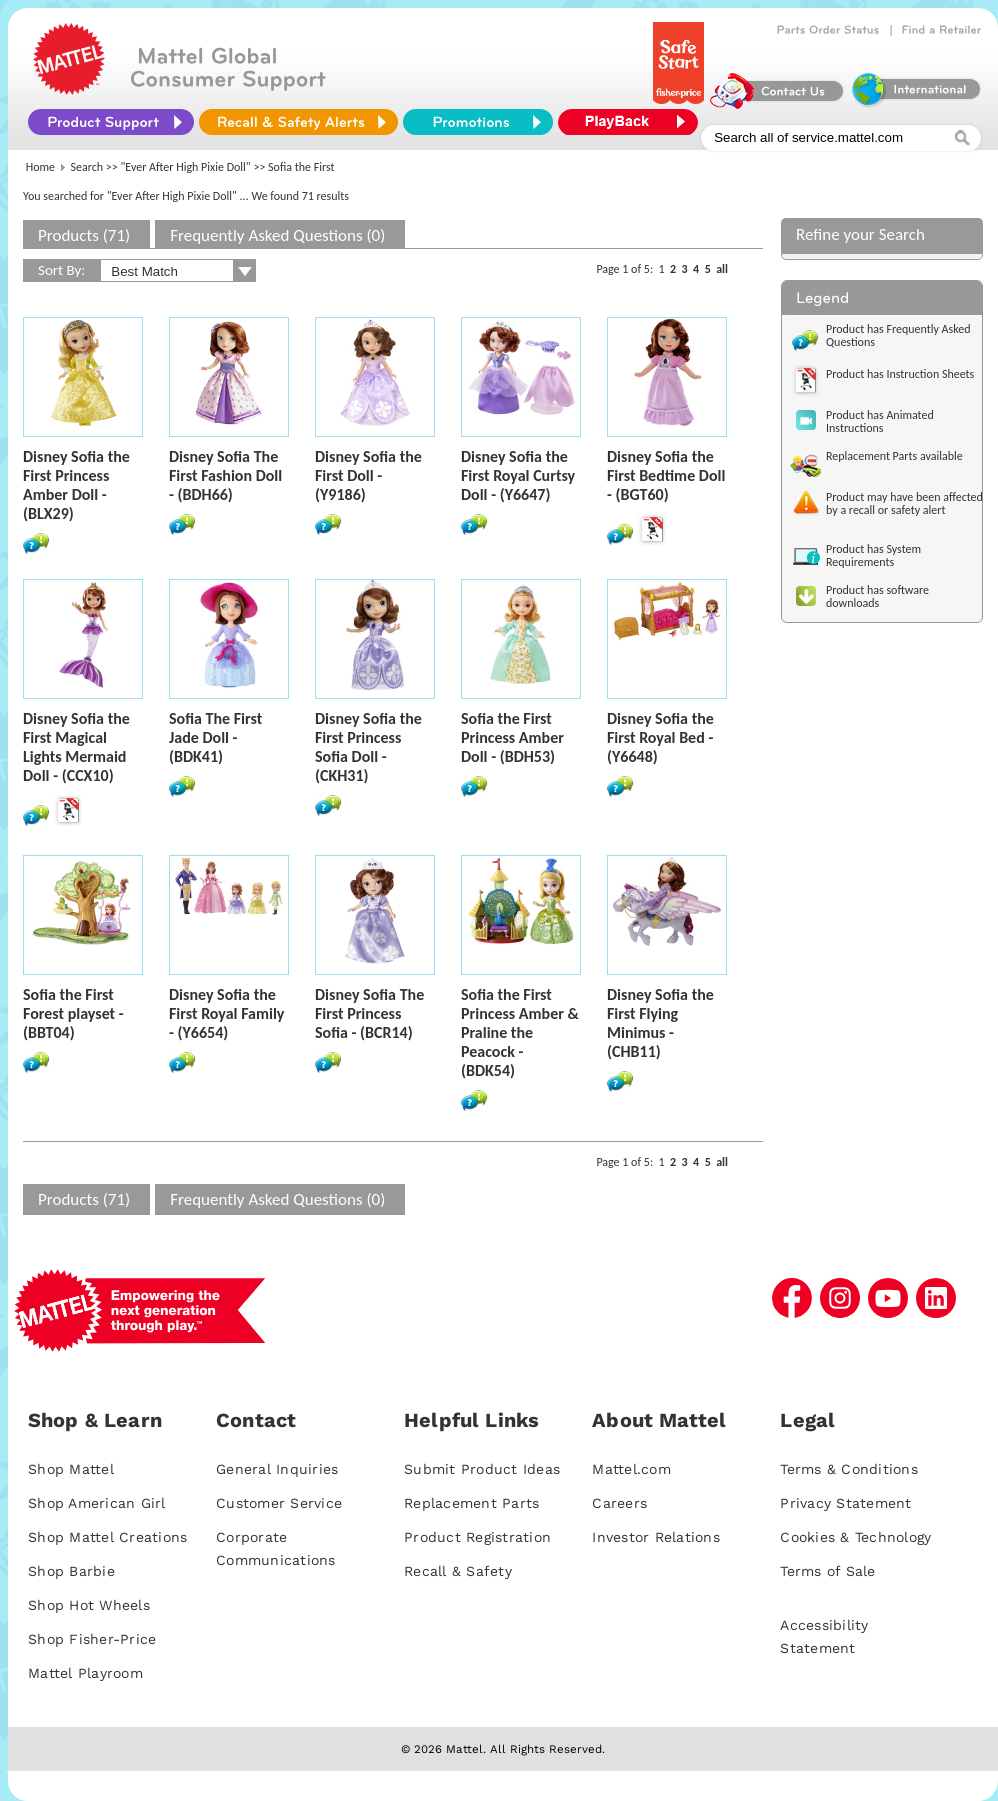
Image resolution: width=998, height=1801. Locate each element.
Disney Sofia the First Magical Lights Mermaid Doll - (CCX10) (76, 747)
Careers (619, 1503)
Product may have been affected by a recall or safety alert (904, 503)
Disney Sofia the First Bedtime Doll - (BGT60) (666, 475)
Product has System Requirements (873, 555)
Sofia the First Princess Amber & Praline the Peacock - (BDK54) (520, 1032)
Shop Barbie (71, 1571)
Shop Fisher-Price (92, 1639)
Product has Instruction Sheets (900, 374)
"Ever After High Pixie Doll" (186, 167)
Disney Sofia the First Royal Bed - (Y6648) (660, 737)
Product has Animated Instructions (880, 421)
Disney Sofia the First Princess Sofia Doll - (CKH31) (368, 747)
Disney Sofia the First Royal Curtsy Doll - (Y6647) (518, 475)
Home (40, 167)
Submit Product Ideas (482, 1469)
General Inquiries (277, 1469)
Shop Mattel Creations (107, 1537)
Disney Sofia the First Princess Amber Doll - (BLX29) (76, 485)
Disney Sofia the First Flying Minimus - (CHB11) (660, 1023)
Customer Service (279, 1503)
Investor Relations (656, 1537)
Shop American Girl (97, 1503)
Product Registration (477, 1537)
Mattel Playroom (85, 1673)
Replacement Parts (471, 1503)
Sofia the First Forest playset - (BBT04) (73, 1013)
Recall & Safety (458, 1571)
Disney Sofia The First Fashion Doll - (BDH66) (225, 475)
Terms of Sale (827, 1571)
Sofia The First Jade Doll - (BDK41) (215, 737)
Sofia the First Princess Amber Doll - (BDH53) (512, 737)
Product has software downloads (877, 596)
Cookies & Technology (855, 1537)
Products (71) (84, 235)
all (722, 269)
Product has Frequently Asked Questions (898, 335)
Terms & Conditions (849, 1469)
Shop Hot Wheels (89, 1605)
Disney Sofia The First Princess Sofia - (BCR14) (369, 1013)
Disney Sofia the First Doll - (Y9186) (368, 475)
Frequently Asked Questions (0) (277, 235)
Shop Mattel (71, 1469)
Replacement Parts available (894, 456)
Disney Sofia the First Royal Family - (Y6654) (226, 1013)
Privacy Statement (845, 1503)
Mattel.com (631, 1469)
